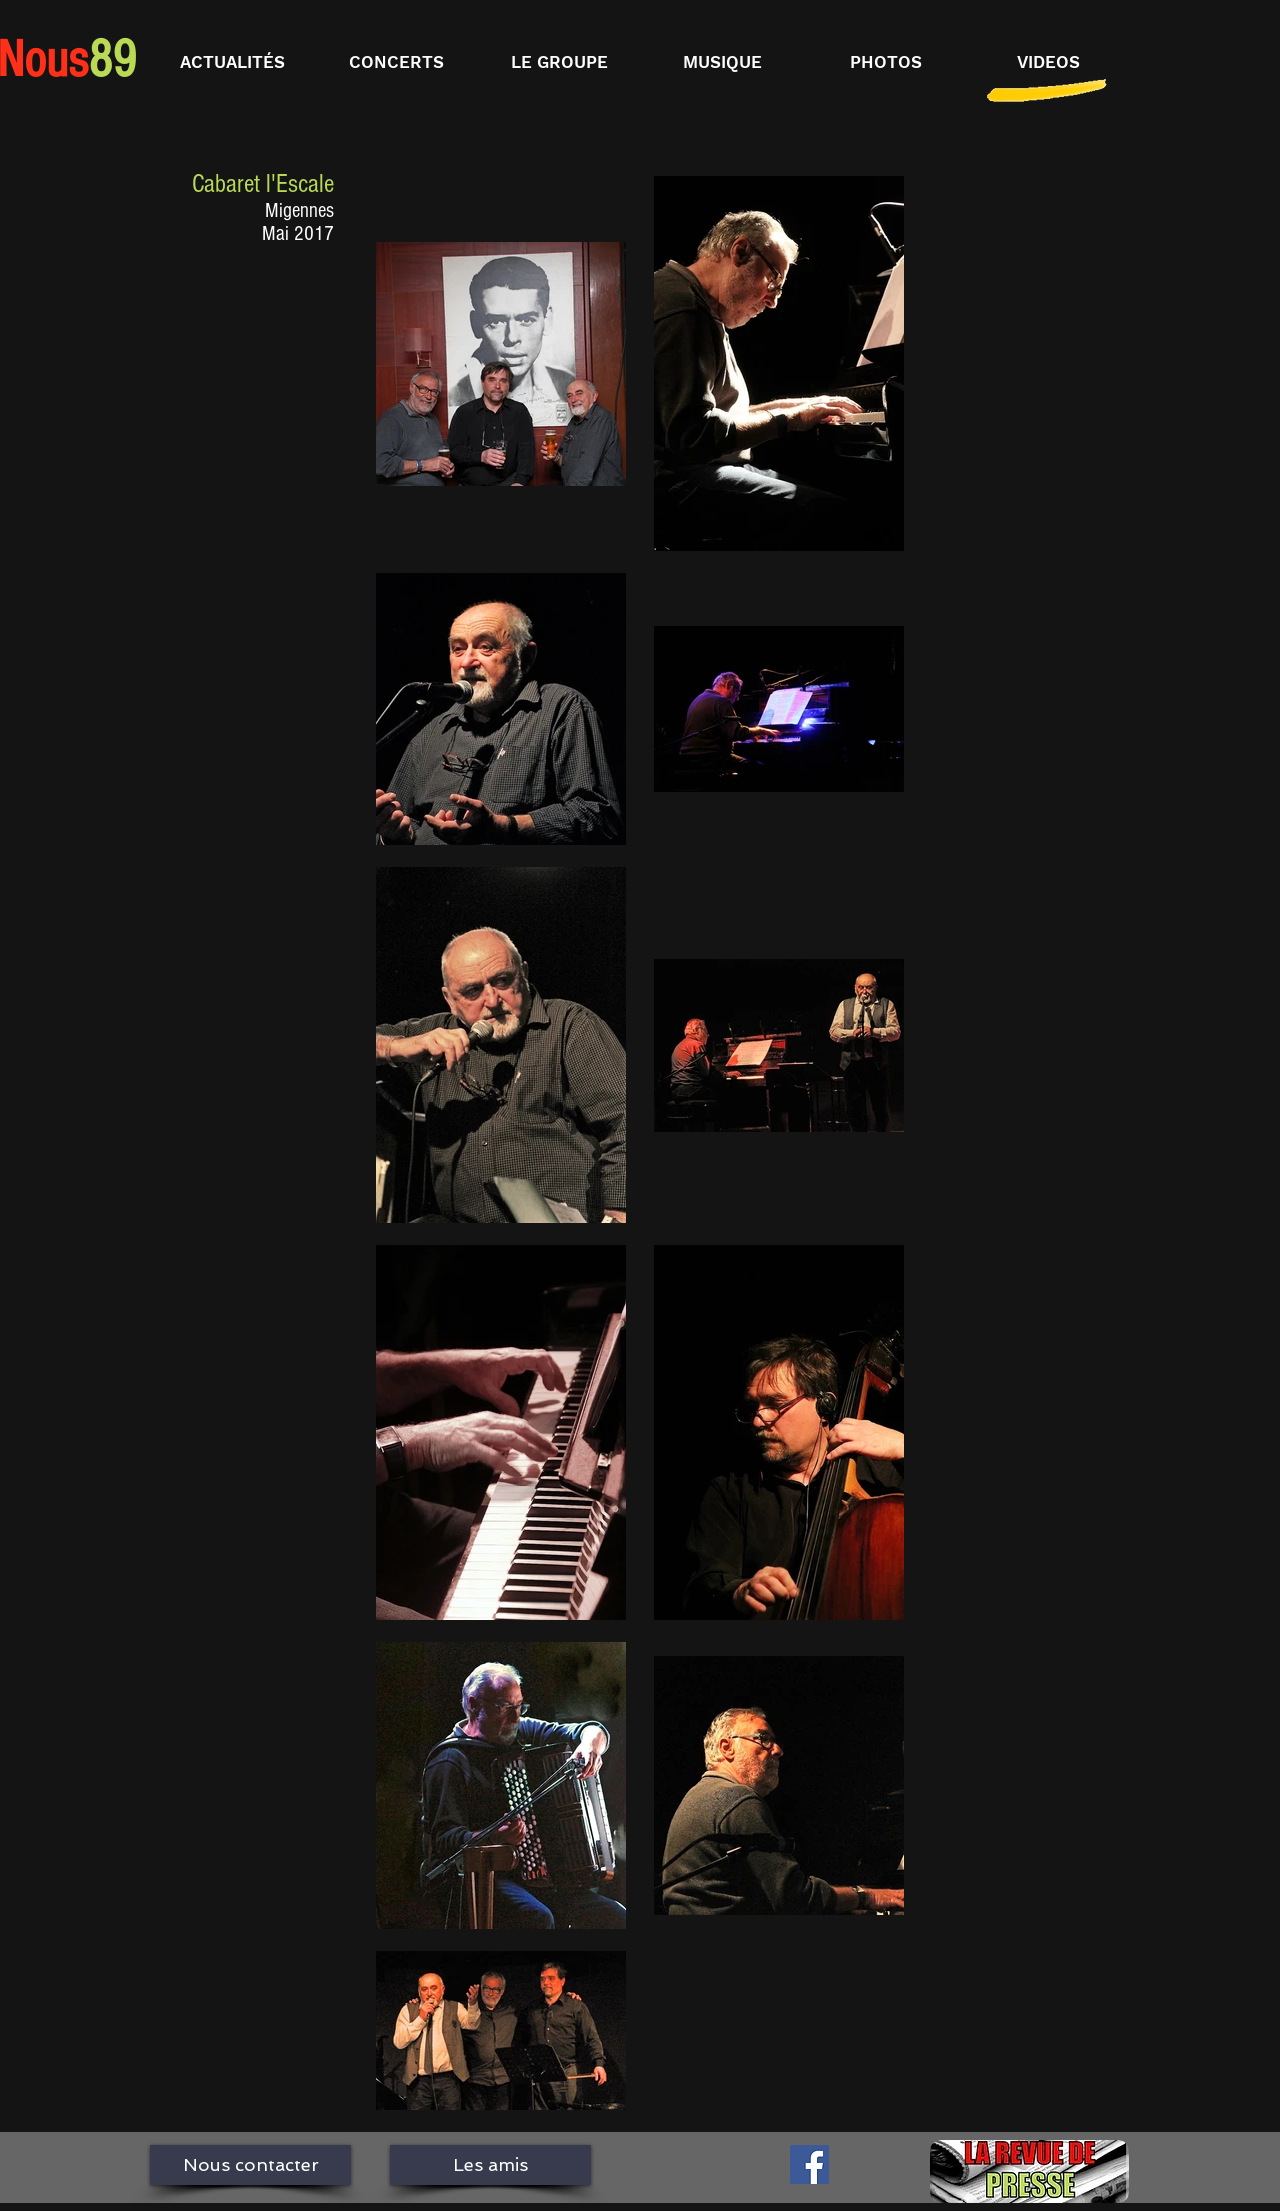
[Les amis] (490, 2165)
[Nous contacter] (250, 2165)
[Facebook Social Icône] (809, 2164)
